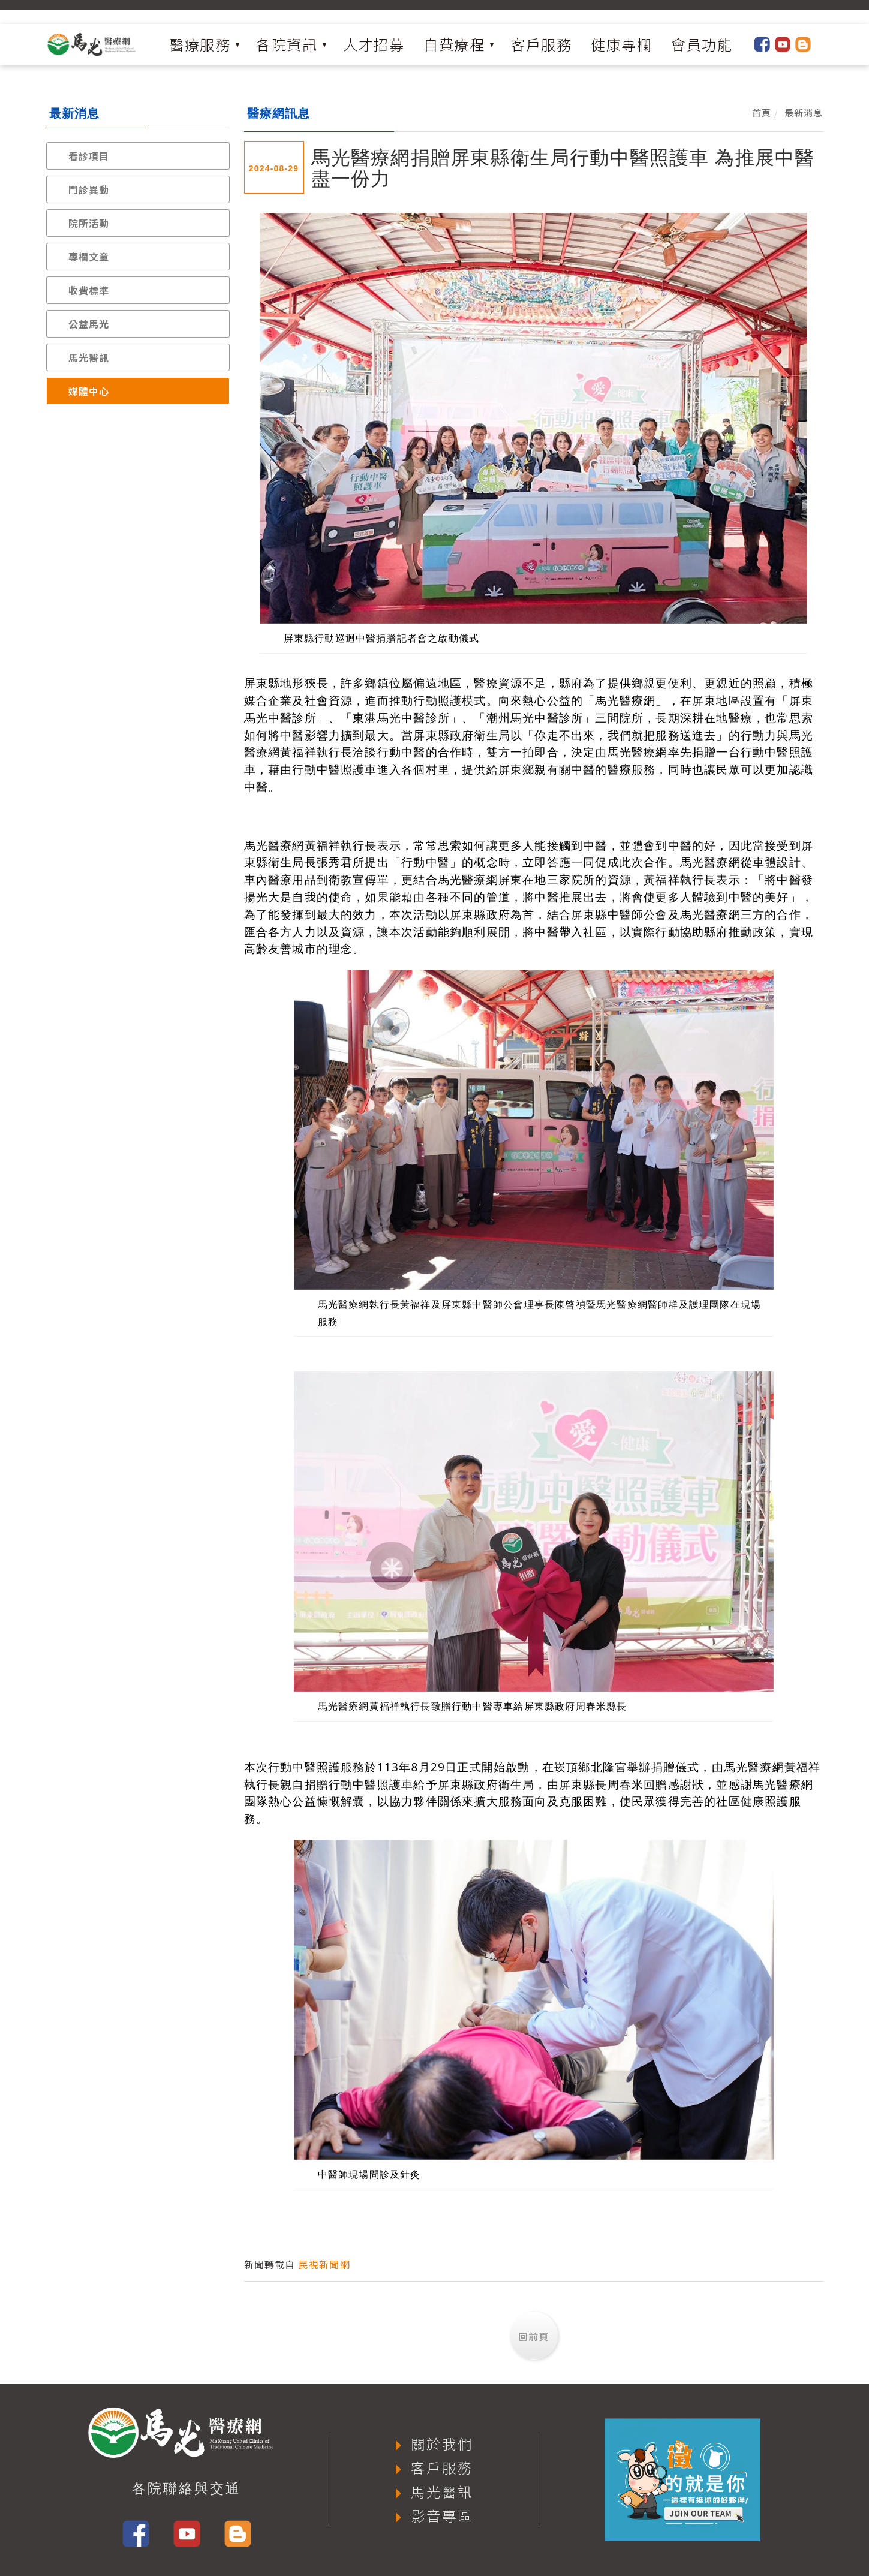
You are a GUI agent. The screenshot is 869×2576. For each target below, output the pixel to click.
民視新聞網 (324, 2264)
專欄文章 (89, 256)
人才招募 (373, 44)
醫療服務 (199, 44)
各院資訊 (286, 44)
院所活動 (89, 223)
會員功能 (701, 44)
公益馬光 (89, 324)
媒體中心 (89, 391)
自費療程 (454, 44)
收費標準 (89, 290)
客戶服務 (541, 44)
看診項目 (89, 156)
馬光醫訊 (89, 357)
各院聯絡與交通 (186, 2488)
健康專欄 (621, 44)
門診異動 (89, 189)
